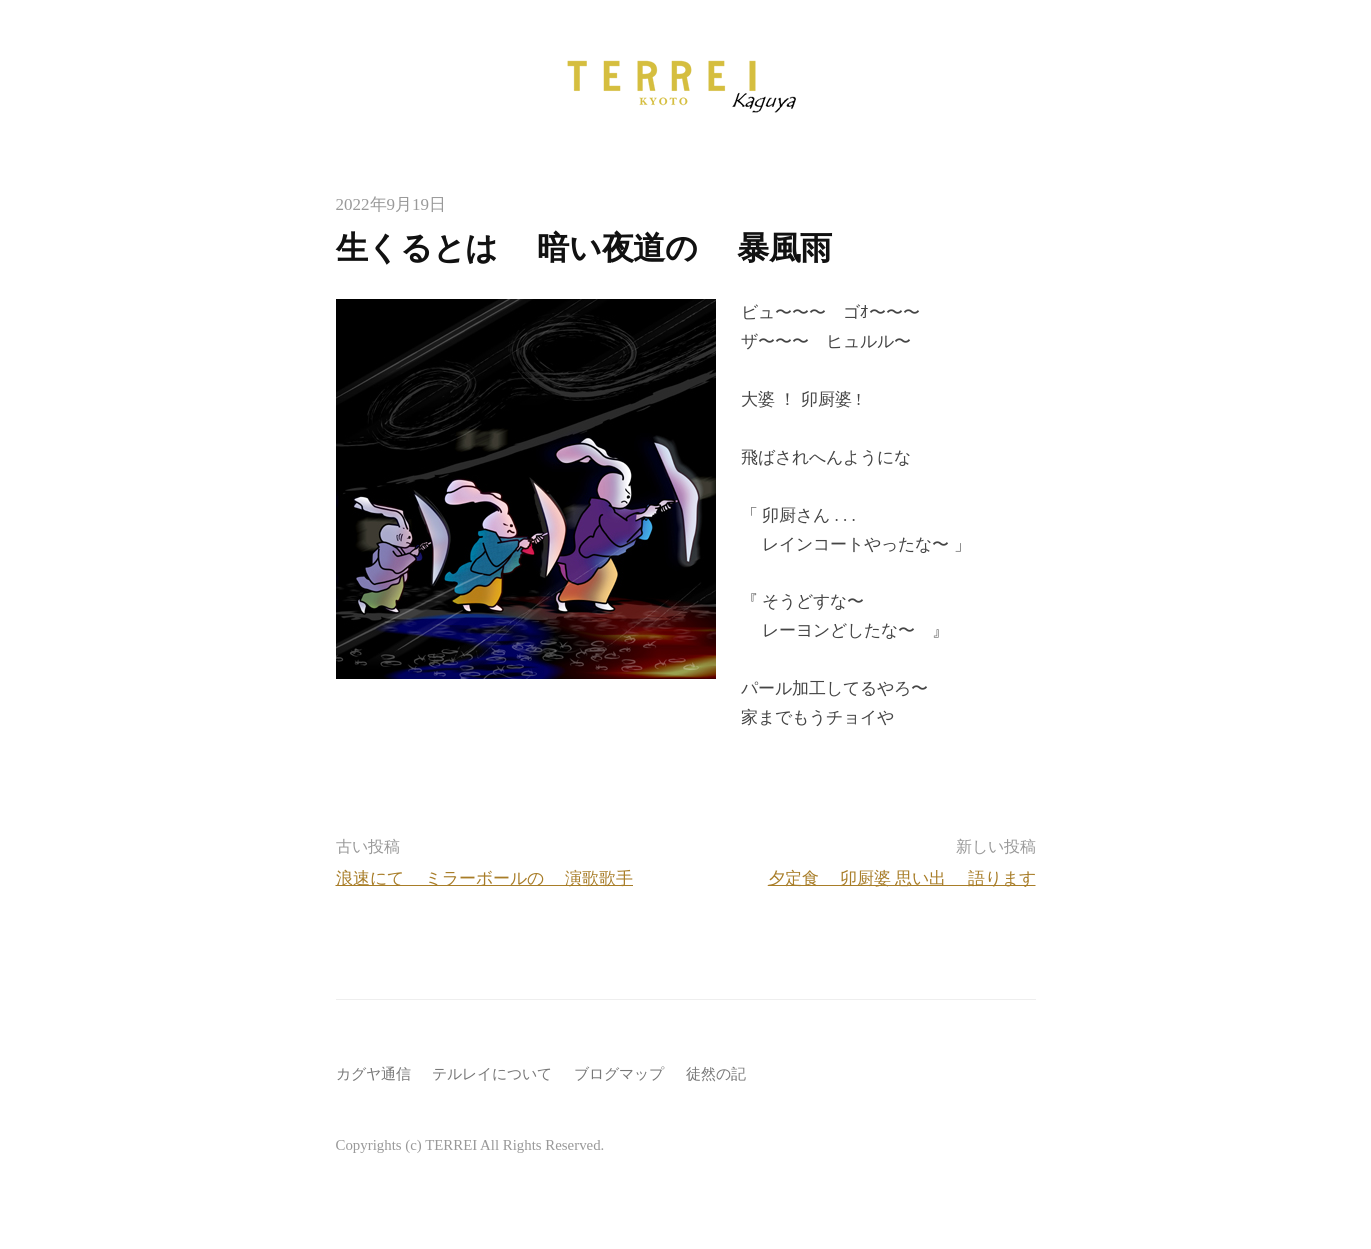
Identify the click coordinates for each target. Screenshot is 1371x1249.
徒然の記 (716, 1074)
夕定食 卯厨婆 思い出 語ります (902, 878)
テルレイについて (492, 1074)
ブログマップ (619, 1074)
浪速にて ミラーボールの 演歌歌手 (485, 878)
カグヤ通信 (373, 1074)
